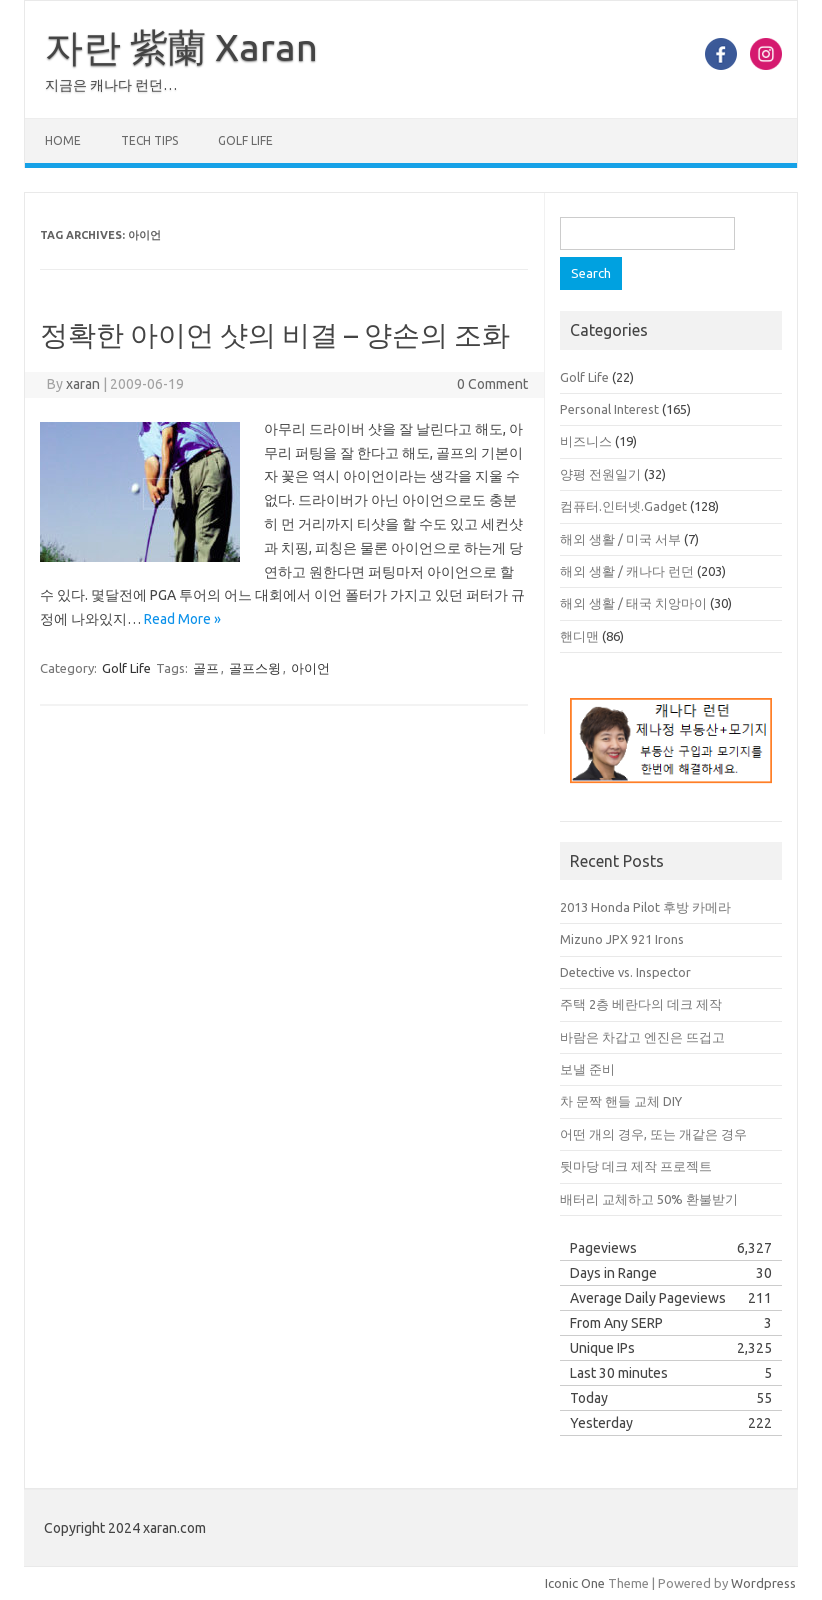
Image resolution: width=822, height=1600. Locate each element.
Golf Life (245, 140)
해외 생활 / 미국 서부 (620, 539)
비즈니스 (586, 441)
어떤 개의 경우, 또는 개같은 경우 (653, 1134)
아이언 (310, 668)
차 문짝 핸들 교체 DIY (621, 1101)
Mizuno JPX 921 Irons (622, 939)
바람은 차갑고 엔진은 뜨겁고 (642, 1037)
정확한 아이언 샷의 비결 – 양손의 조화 (275, 334)
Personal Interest (609, 409)
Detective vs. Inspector (625, 972)
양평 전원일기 (600, 474)
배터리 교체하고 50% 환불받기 (649, 1199)
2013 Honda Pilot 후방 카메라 (645, 907)
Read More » (182, 619)
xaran (83, 384)
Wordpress (763, 1583)
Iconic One (575, 1583)
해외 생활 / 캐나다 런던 (627, 571)
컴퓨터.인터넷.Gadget (623, 506)
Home (63, 140)
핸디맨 (579, 636)
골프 (206, 668)
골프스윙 (255, 668)
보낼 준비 (587, 1069)
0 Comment (492, 384)
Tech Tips (149, 140)
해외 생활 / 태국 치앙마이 (633, 603)
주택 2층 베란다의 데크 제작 (641, 1004)
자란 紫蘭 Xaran (181, 47)
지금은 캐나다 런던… (111, 85)
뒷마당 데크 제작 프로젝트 (636, 1166)
